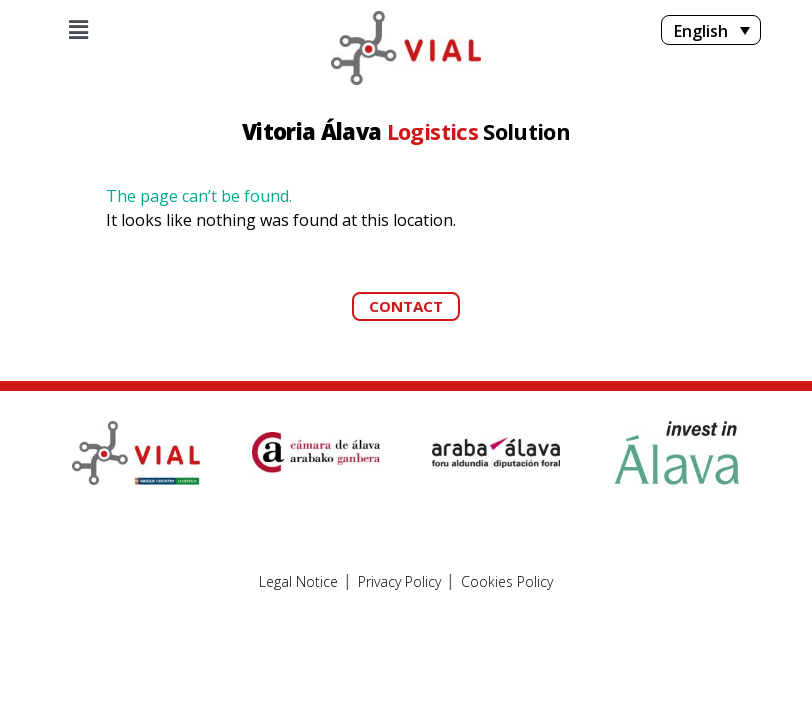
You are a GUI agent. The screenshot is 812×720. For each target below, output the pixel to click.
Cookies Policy (507, 582)
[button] (406, 306)
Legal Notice (298, 582)
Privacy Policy (399, 582)
